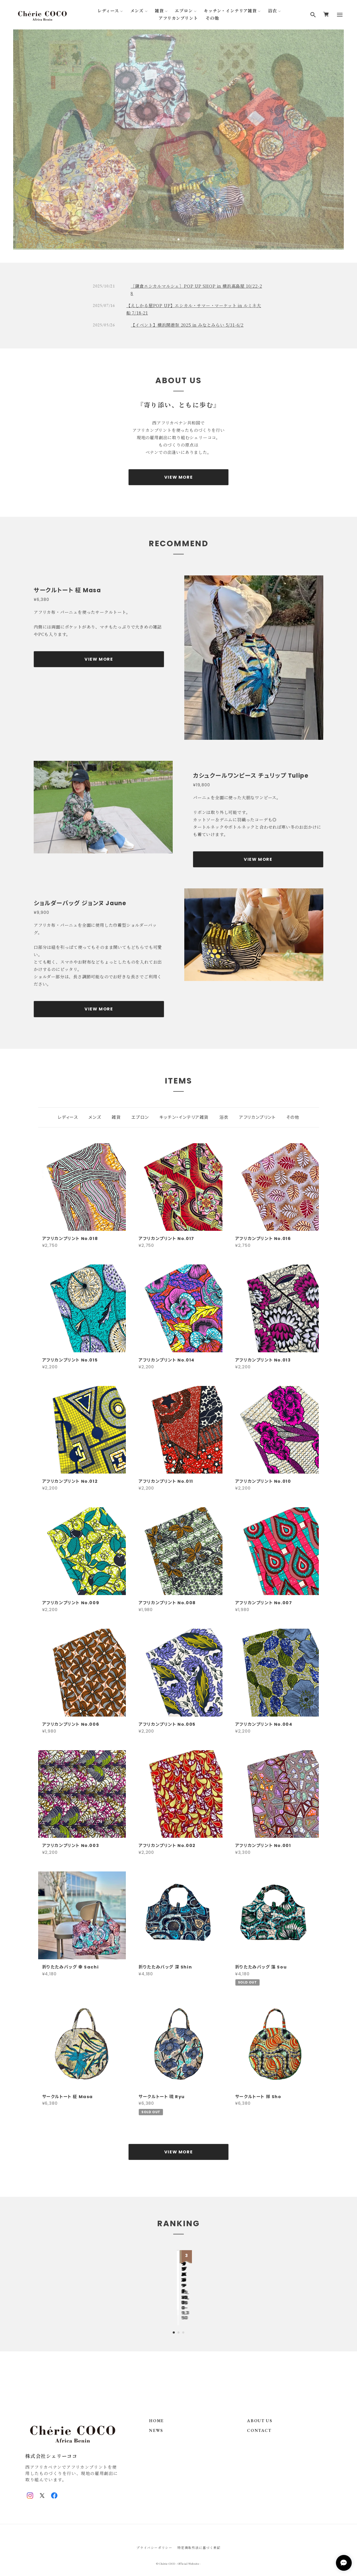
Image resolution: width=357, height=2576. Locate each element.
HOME (156, 2409)
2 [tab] (178, 239)
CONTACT (259, 2419)
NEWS (156, 2419)
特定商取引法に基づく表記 (198, 2536)
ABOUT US (259, 2409)
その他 (212, 18)
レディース (108, 11)
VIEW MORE (178, 478)
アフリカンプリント (178, 18)
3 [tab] (183, 239)
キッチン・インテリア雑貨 (230, 11)
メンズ (136, 11)
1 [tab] (173, 239)
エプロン (183, 11)
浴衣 (272, 11)
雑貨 (159, 11)
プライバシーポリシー (154, 2536)
